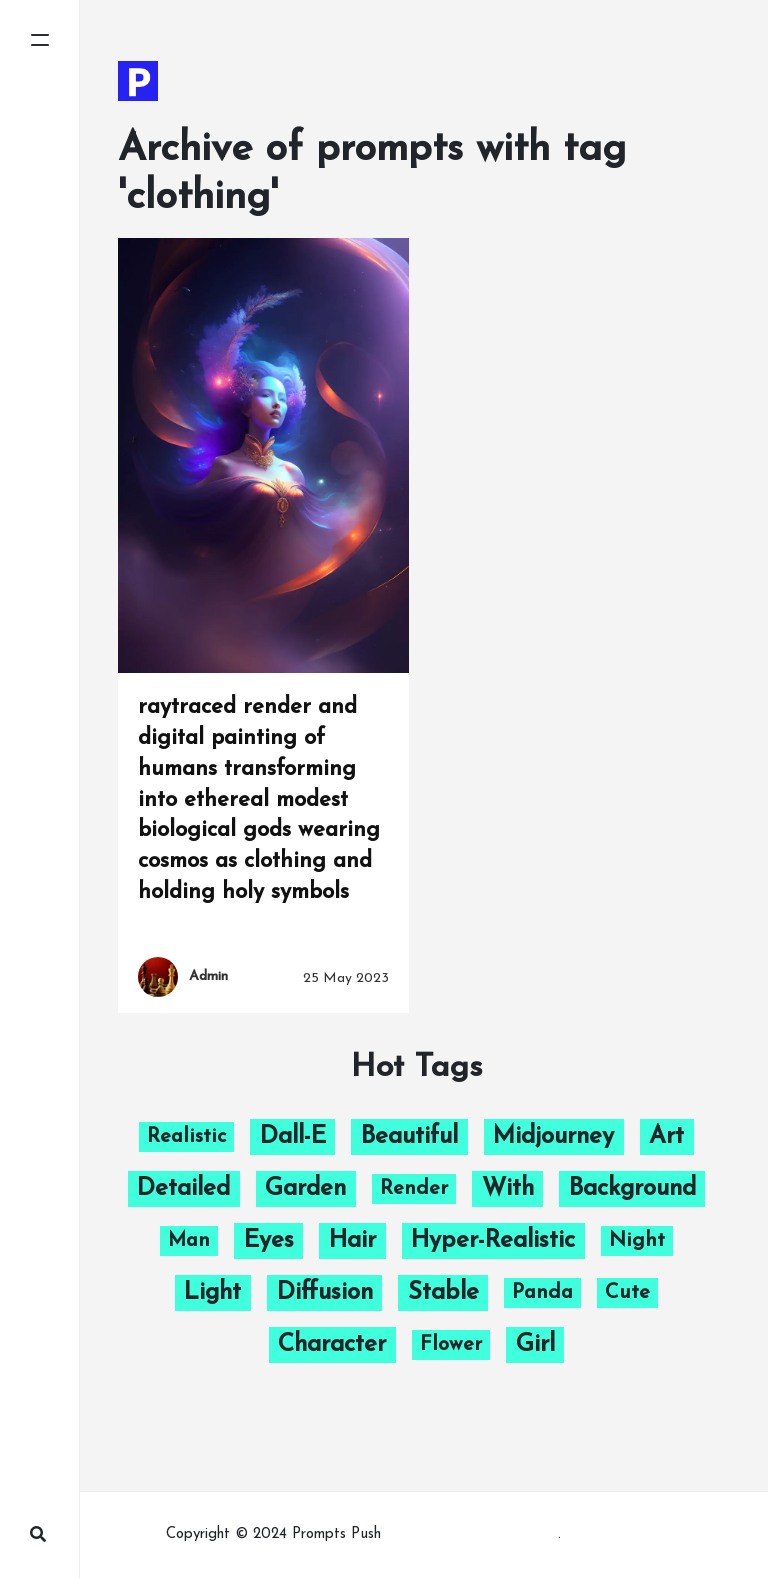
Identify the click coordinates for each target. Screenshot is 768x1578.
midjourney (553, 1137)
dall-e (293, 1137)
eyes (269, 1241)
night (637, 1241)
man (189, 1241)
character (332, 1345)
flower (451, 1345)
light (212, 1293)
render (414, 1189)
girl (535, 1345)
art (666, 1137)
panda (542, 1293)
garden (305, 1189)
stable (443, 1293)
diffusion (325, 1293)
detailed (183, 1189)
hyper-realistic (493, 1241)
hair (352, 1241)
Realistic (186, 1137)
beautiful (409, 1137)
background (632, 1189)
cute (627, 1293)
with (508, 1189)
